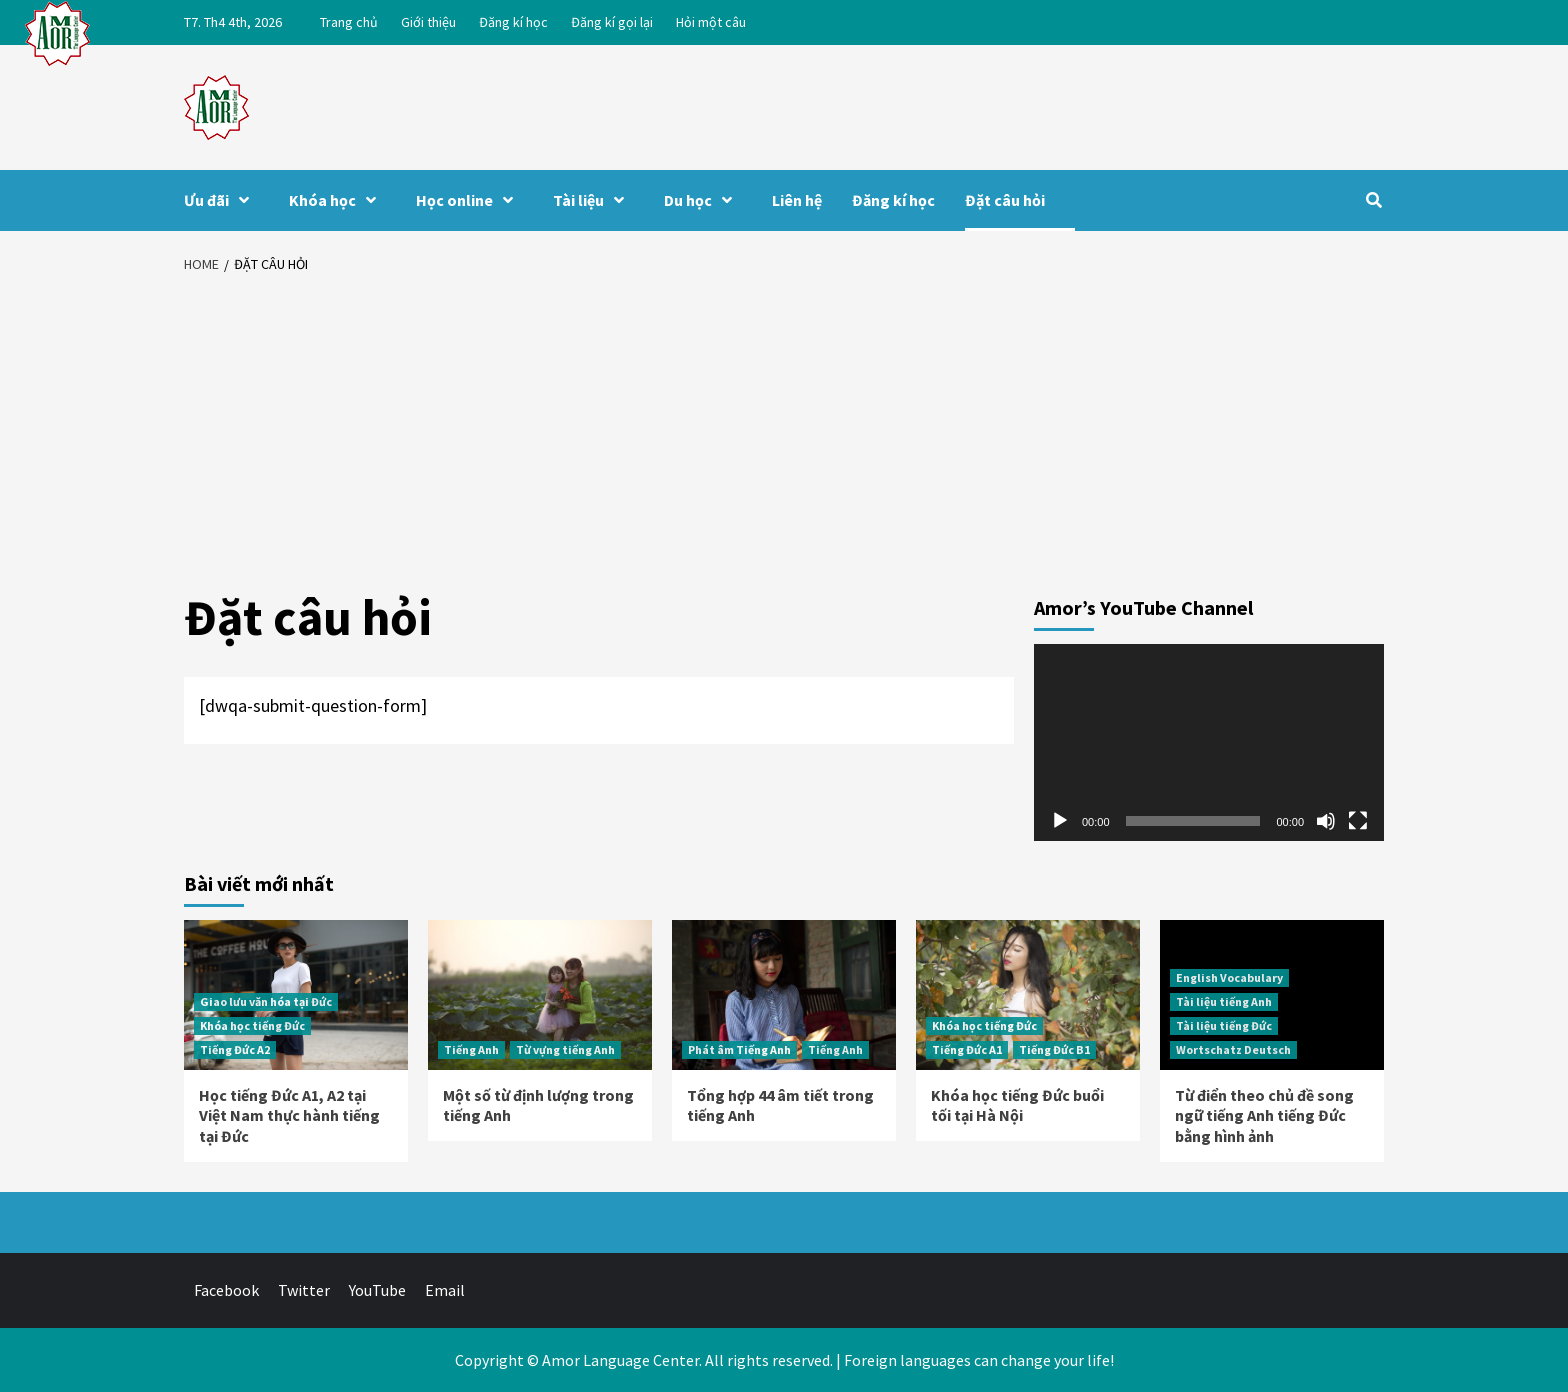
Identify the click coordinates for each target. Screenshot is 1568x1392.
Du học (703, 200)
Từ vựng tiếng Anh (565, 1049)
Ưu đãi (221, 200)
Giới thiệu (428, 22)
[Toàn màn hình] (1358, 821)
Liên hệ (797, 200)
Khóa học (337, 200)
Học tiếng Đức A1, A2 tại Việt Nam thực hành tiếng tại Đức (289, 1116)
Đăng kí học (513, 22)
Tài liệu (593, 200)
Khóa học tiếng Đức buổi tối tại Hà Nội (1017, 1105)
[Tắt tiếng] (1326, 821)
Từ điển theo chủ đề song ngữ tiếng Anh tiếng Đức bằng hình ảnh (1264, 1116)
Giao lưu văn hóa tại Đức (266, 1001)
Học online (469, 200)
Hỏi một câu (711, 22)
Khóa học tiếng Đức (252, 1025)
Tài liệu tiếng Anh (1224, 1001)
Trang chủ (349, 22)
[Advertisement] (784, 435)
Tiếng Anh (471, 1049)
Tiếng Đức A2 (235, 1049)
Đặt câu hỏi (1005, 200)
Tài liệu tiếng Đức (1224, 1025)
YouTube (377, 1290)
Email (445, 1290)
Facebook (226, 1290)
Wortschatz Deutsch (1233, 1049)
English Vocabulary (1229, 977)
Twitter (304, 1290)
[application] (1209, 742)
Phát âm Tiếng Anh (739, 1049)
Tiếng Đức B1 (1054, 1049)
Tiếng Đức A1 (967, 1049)
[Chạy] (1060, 821)
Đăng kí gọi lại (612, 22)
